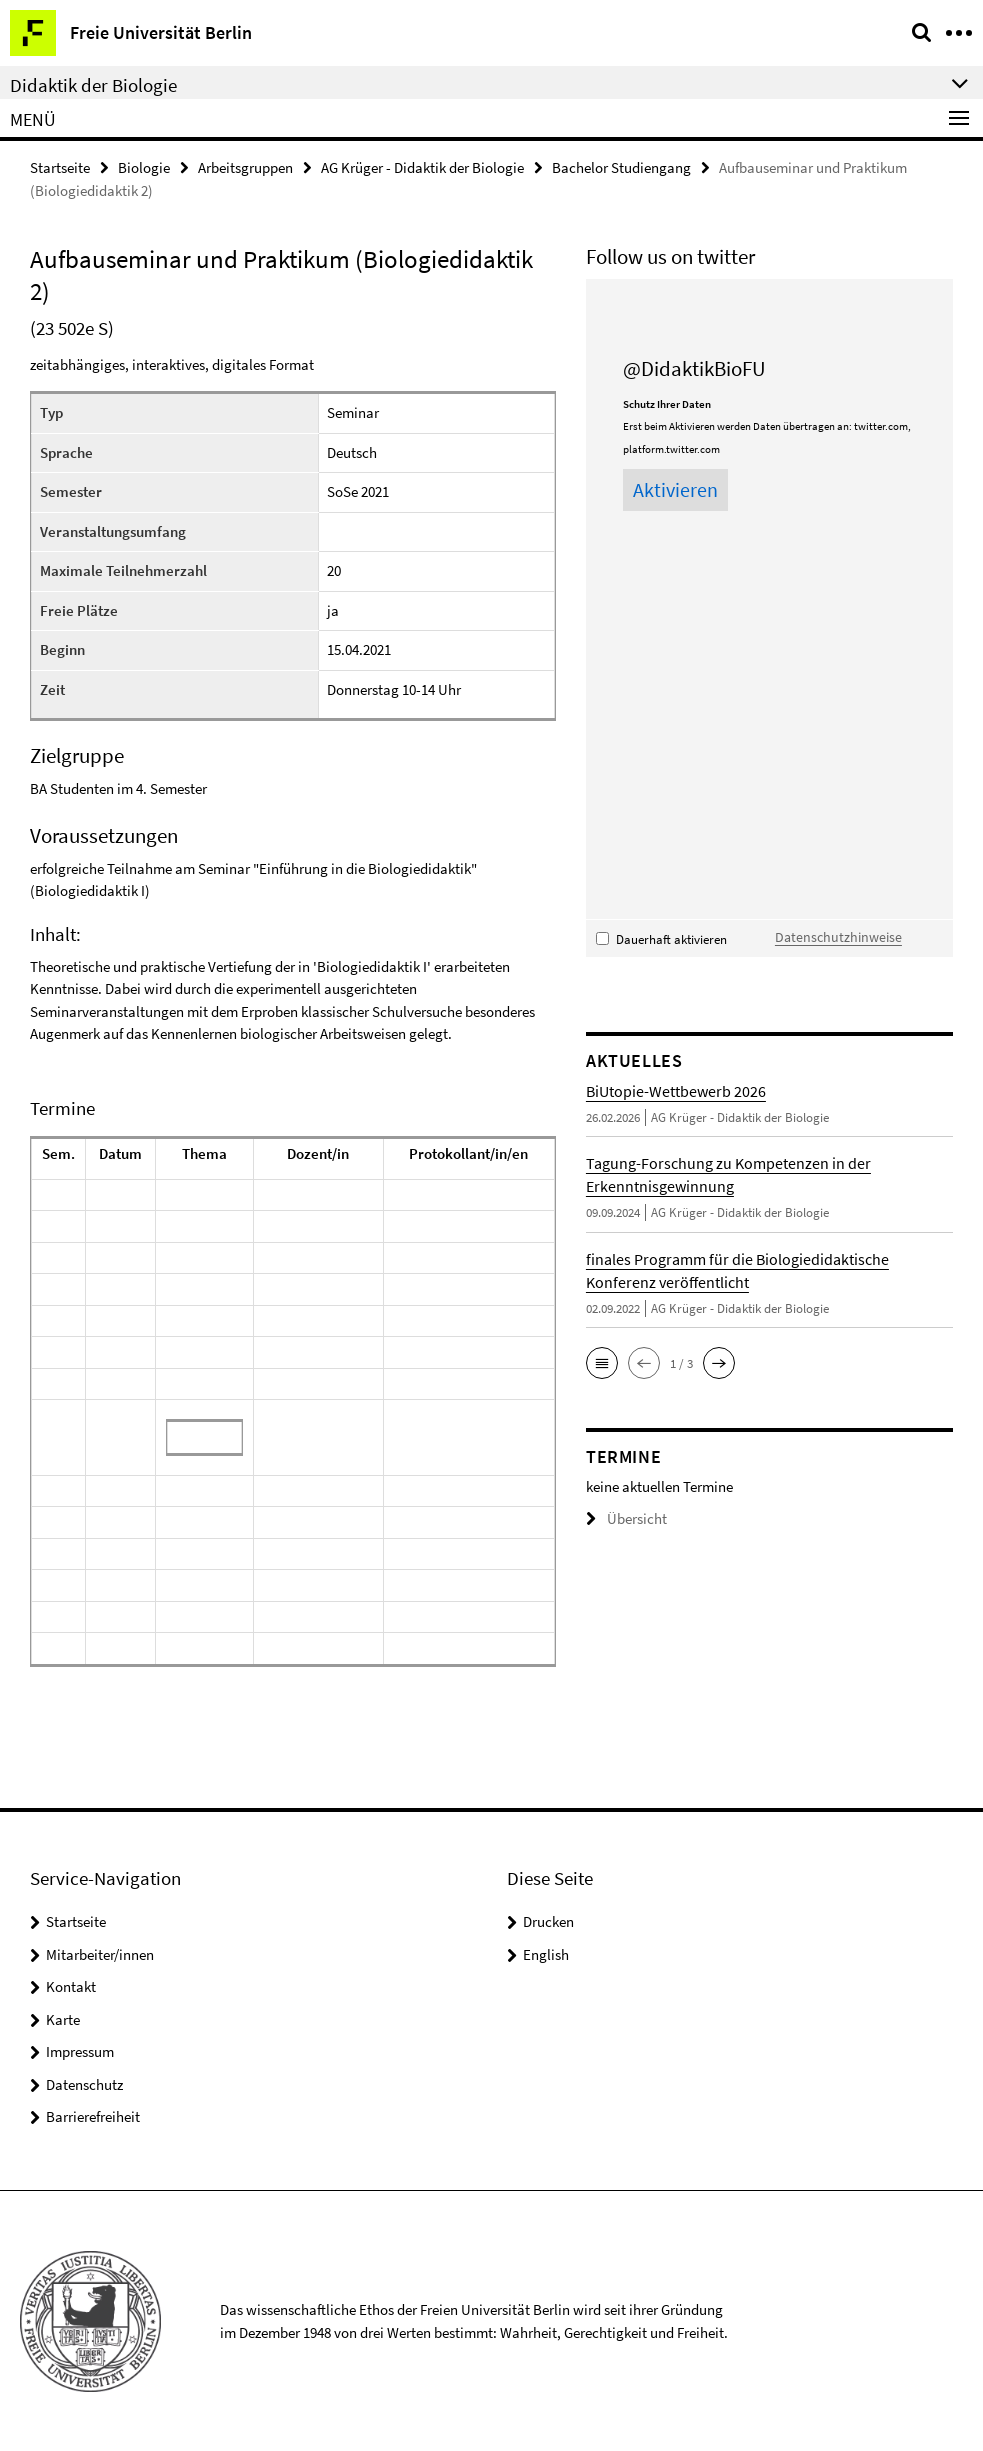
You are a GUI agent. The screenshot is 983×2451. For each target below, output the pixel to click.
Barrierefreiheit (93, 2115)
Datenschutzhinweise (831, 934)
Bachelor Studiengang (621, 166)
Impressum (80, 2050)
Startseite (60, 166)
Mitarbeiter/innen (100, 1952)
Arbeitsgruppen (245, 166)
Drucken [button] (548, 1920)
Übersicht (622, 1516)
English (546, 1952)
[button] (602, 1360)
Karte (63, 2017)
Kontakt (71, 1985)
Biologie (144, 166)
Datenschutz (84, 2082)
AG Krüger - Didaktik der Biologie (422, 166)
